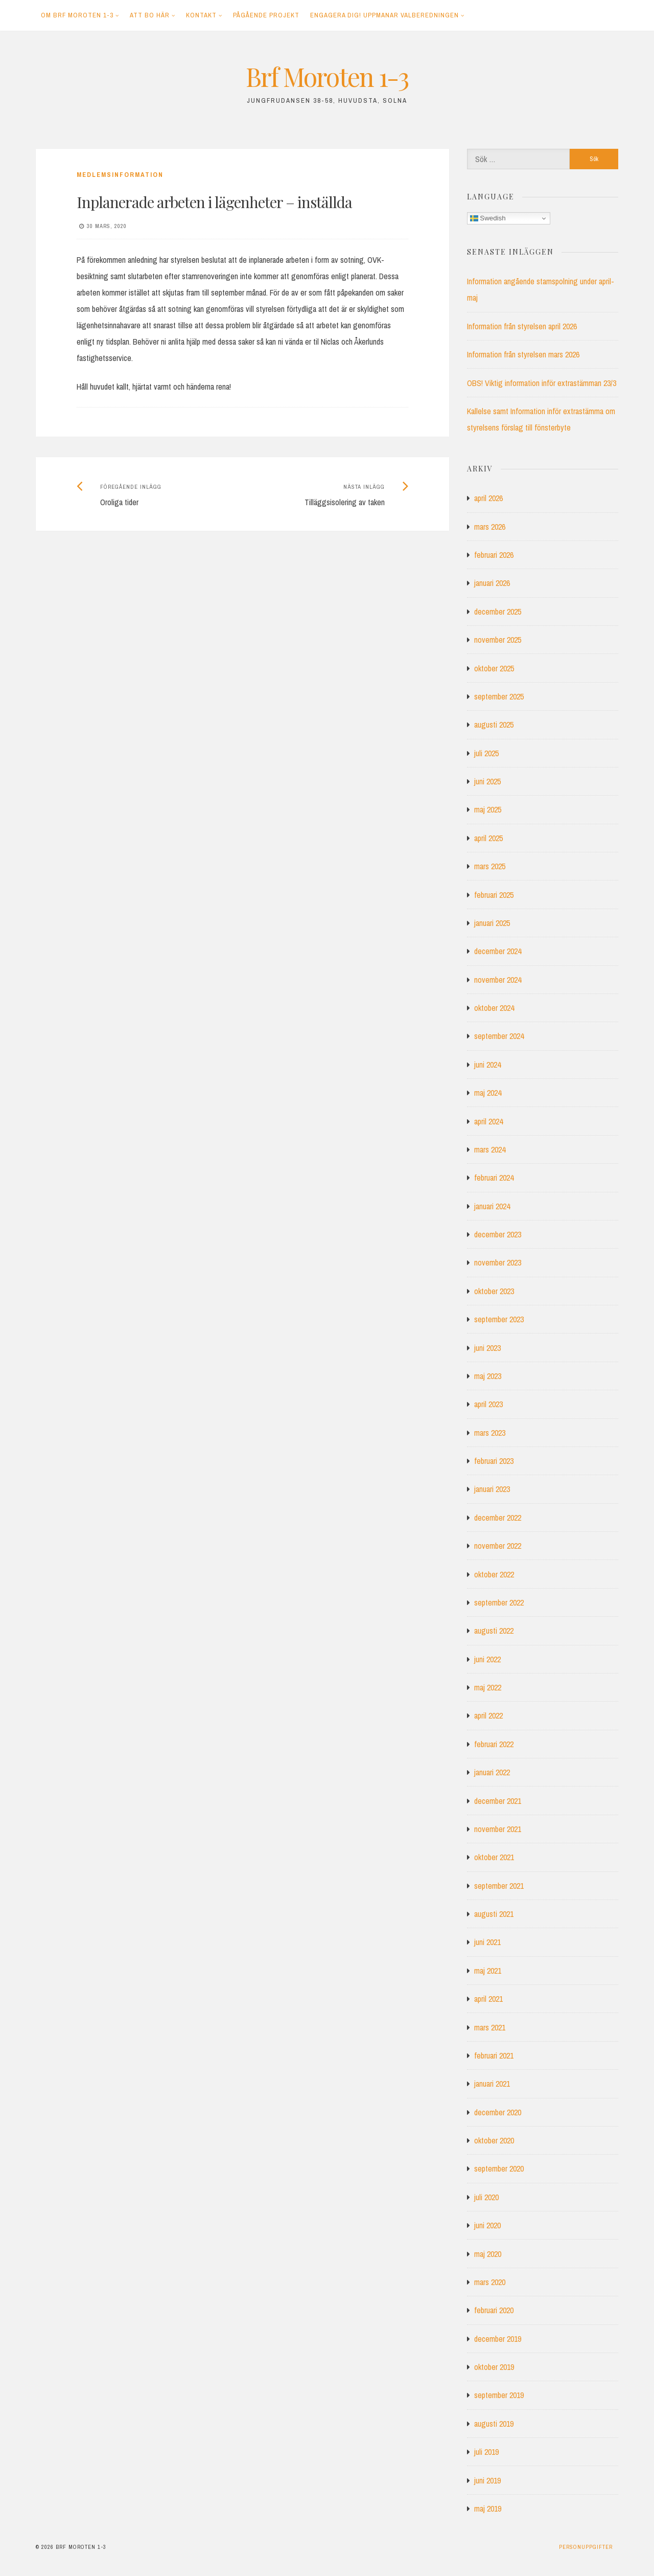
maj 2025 (487, 809)
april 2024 (488, 1121)
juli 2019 (486, 2451)
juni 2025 (487, 781)
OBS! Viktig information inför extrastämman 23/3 (541, 383)
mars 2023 (489, 1432)
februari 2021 (493, 2055)
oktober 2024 (494, 1007)
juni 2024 (487, 1064)
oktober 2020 (494, 2140)
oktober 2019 (494, 2366)
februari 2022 (493, 1744)
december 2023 (497, 1234)
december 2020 (497, 2112)
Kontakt (201, 15)
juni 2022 (487, 1659)
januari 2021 (492, 2083)
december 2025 (497, 611)
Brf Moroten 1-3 (327, 76)
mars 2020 (489, 2282)
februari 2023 (493, 1460)
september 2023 (499, 1319)
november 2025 (497, 639)
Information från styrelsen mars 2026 (523, 354)
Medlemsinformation (120, 174)
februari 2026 (493, 554)
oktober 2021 (494, 1857)
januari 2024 (492, 1206)
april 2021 (488, 1998)
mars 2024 (489, 1149)
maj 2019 (487, 2508)
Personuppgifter (586, 2546)
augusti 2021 (493, 1913)
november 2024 (497, 979)
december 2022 (497, 1517)
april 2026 (488, 498)
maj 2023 (487, 1376)
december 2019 (497, 2338)
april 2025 (488, 838)
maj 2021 (487, 1970)
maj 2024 (487, 1092)
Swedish (488, 218)
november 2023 (497, 1262)
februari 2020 (493, 2310)
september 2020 (499, 2168)
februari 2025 (493, 894)
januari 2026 (492, 583)
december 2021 (497, 1800)
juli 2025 (486, 753)
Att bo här (150, 15)
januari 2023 (492, 1489)
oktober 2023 (494, 1291)
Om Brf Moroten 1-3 (77, 15)
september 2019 (499, 2395)
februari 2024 (493, 1177)
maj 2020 (487, 2253)
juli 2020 (486, 2197)
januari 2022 (492, 1772)
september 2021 (499, 1885)
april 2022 (488, 1715)
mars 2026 (489, 526)
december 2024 (497, 951)
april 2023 (488, 1404)
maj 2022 (487, 1687)
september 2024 (499, 1036)
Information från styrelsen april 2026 (522, 326)
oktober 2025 (494, 668)
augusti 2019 (493, 2423)
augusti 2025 (493, 724)
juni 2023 (487, 1347)
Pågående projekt (266, 15)
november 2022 (497, 1545)
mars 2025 (489, 866)
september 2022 (499, 1602)
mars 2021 (489, 2027)
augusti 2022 (493, 1630)
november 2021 (497, 1829)
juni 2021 (487, 1942)
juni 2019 (487, 2480)
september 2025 (499, 696)
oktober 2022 (494, 1574)
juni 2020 (487, 2225)
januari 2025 (492, 923)
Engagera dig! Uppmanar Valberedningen (384, 15)
